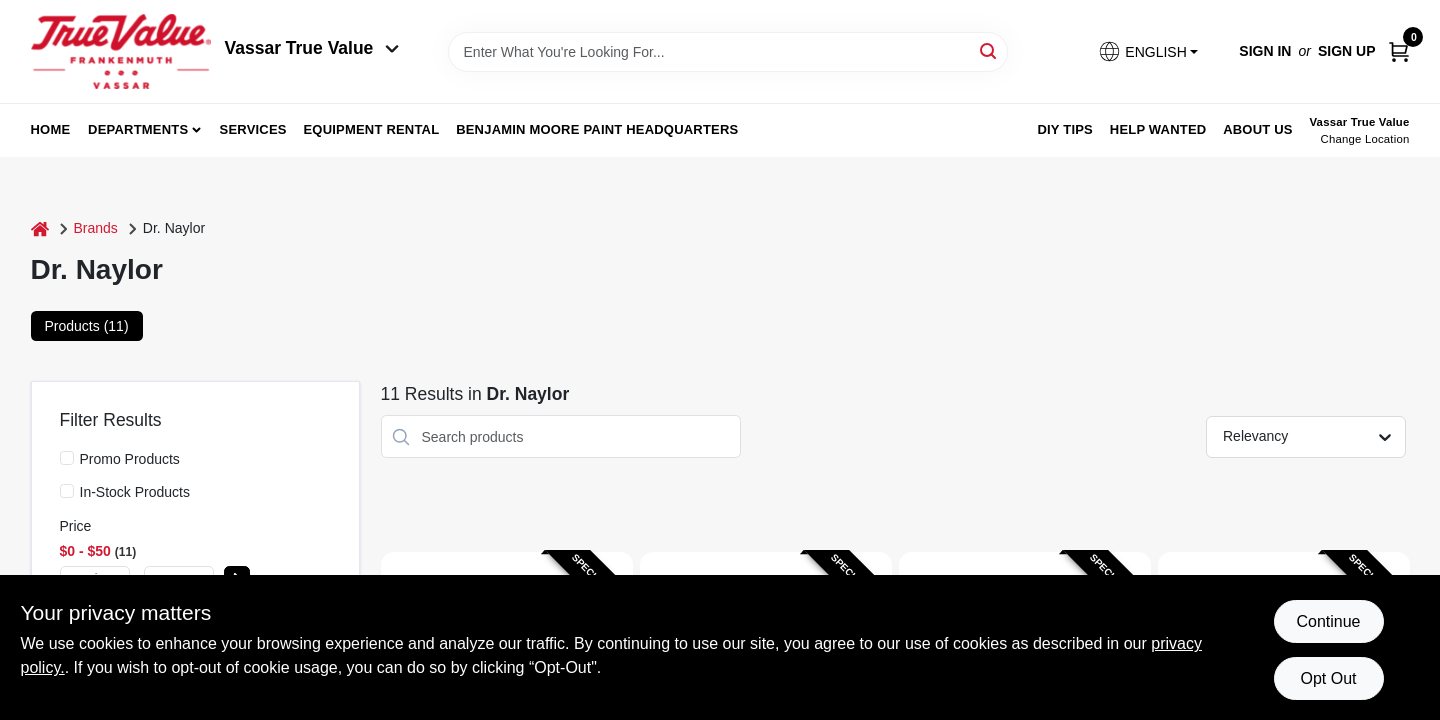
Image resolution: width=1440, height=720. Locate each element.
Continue (1328, 621)
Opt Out (1328, 678)
